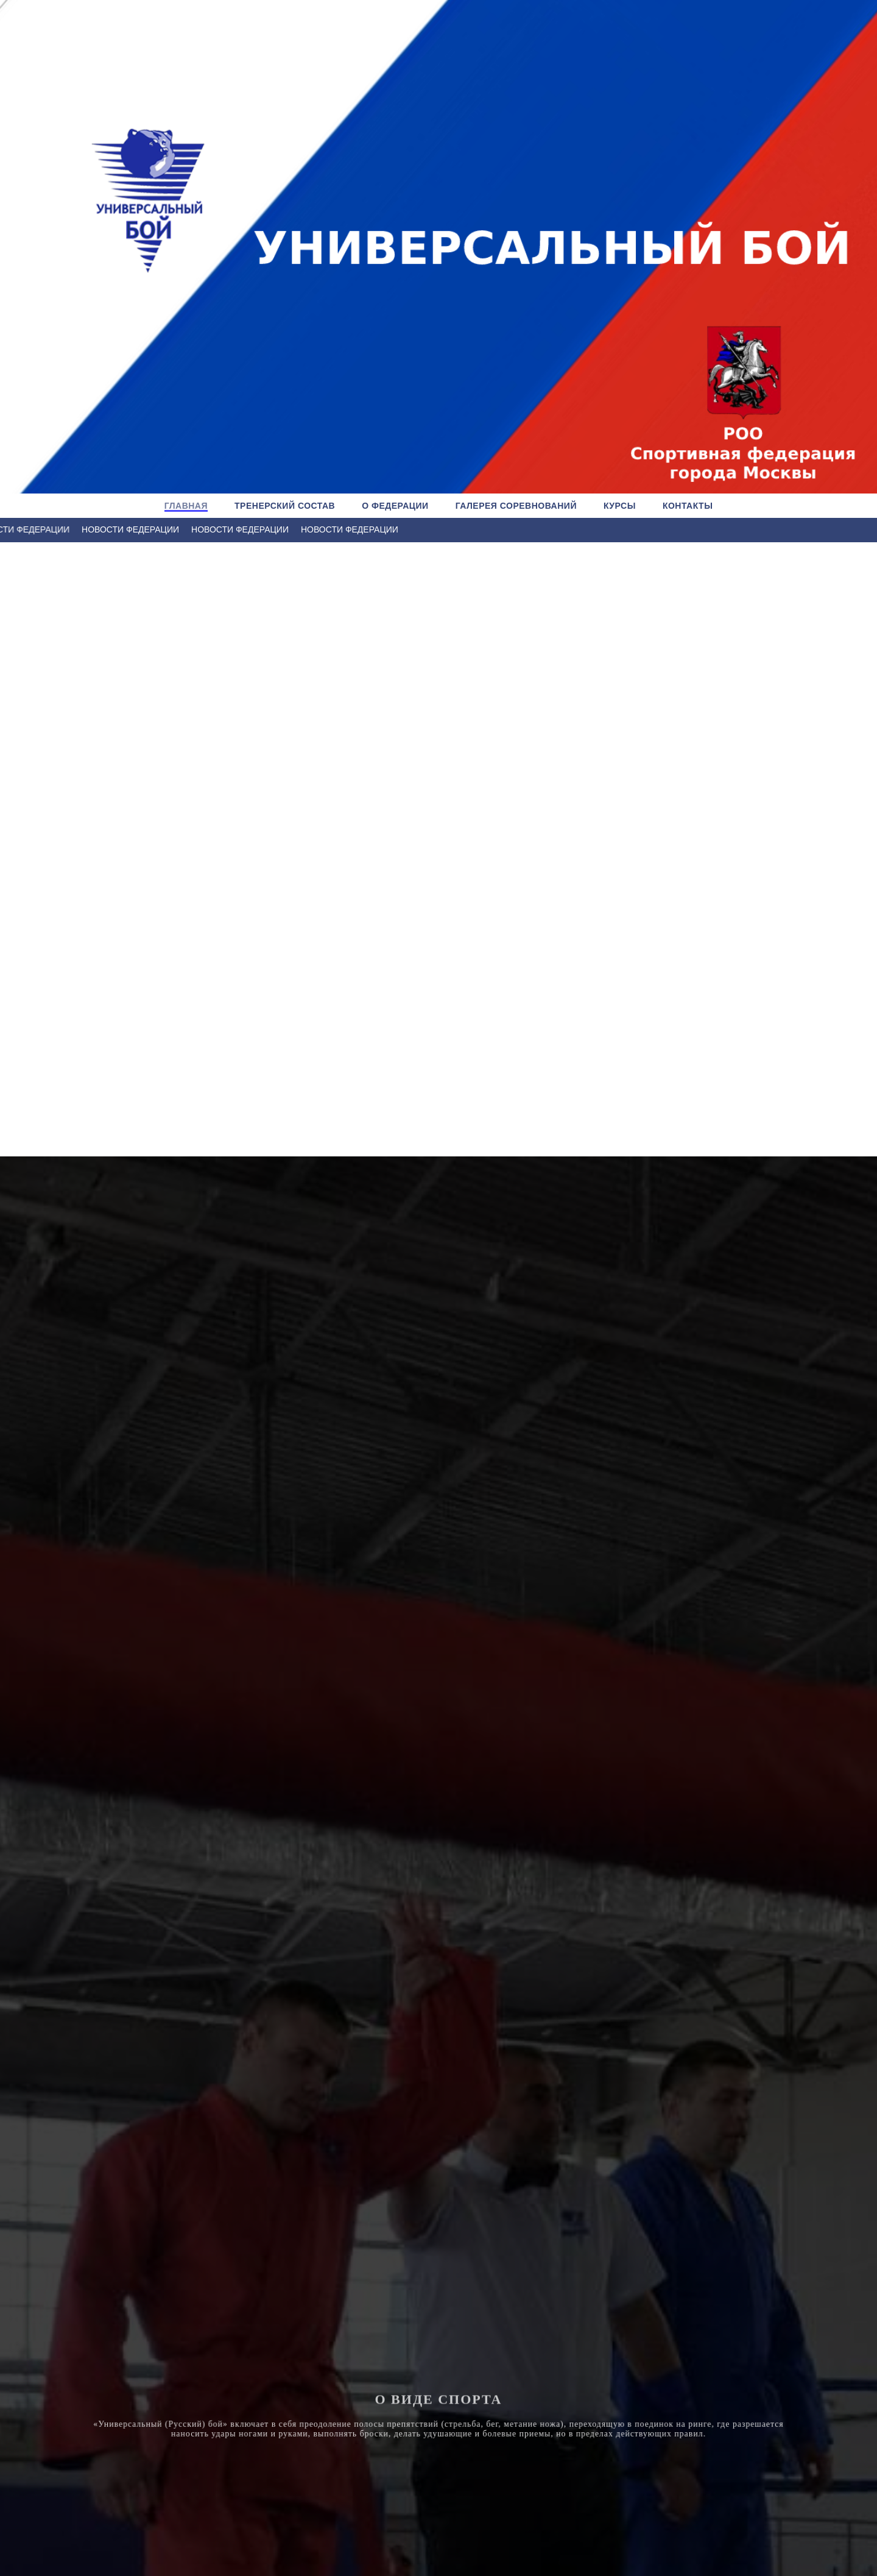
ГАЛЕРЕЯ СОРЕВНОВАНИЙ (516, 506)
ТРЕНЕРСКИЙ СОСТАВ (284, 506)
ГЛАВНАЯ (186, 506)
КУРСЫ (620, 506)
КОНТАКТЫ (688, 506)
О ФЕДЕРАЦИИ (395, 506)
